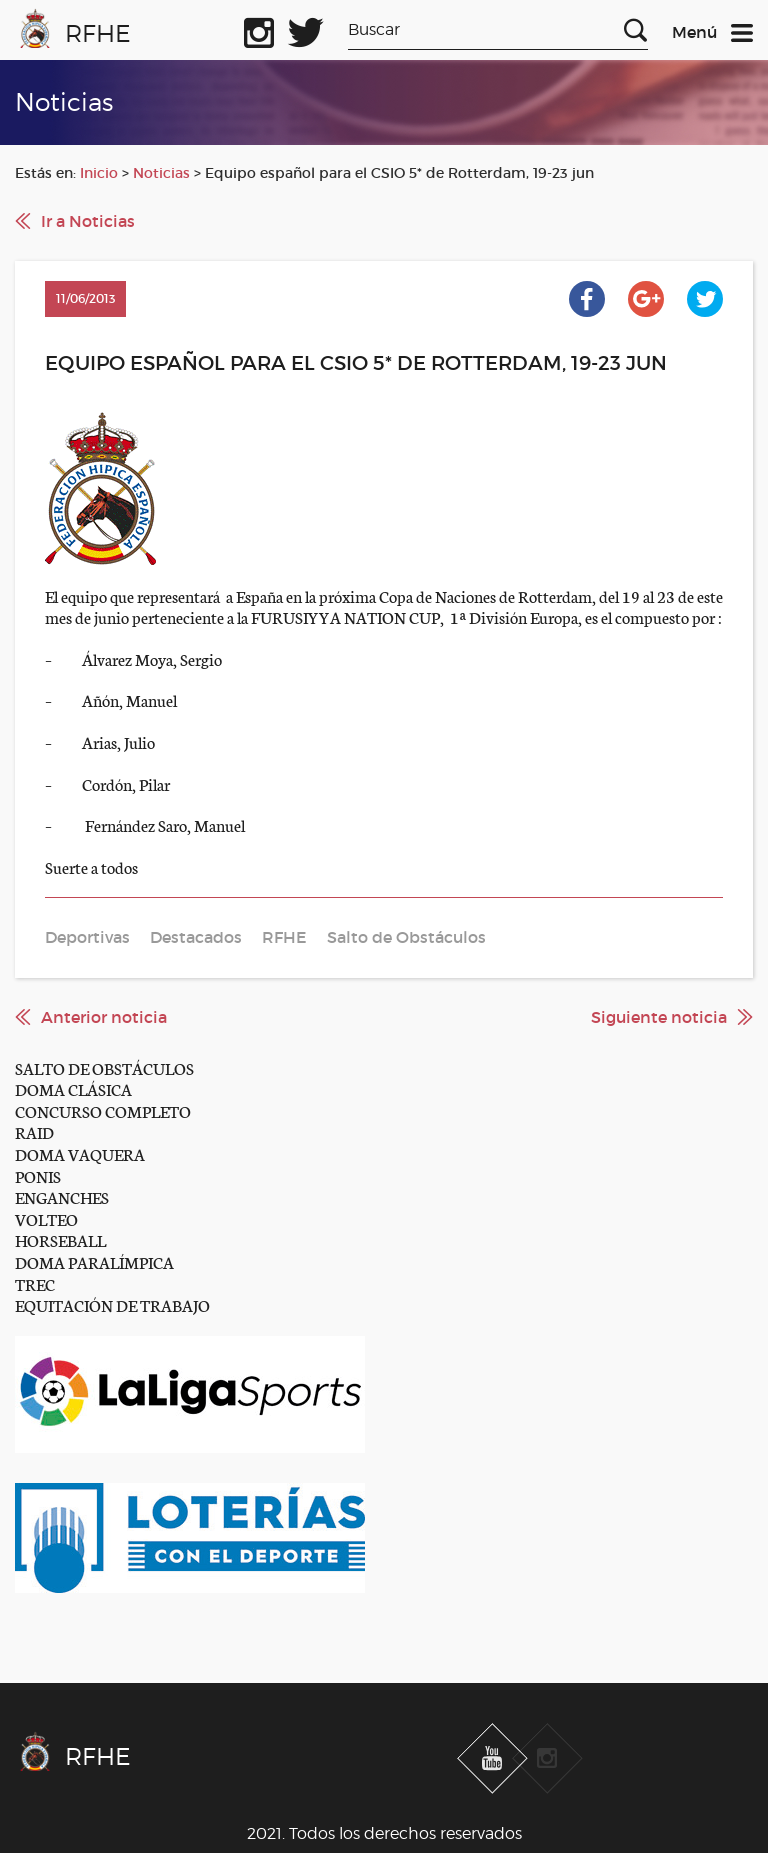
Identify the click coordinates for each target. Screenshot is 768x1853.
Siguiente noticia (659, 1017)
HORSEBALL (60, 1239)
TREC (35, 1283)
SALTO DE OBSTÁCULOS (104, 1067)
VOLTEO (46, 1218)
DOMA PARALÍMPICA (94, 1261)
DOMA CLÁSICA (73, 1088)
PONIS (38, 1175)
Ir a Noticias (88, 221)
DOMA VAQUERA (80, 1153)
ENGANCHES (62, 1196)
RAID (34, 1131)
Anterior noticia (104, 1017)
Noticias (161, 173)
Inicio (99, 173)
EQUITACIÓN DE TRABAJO (112, 1304)
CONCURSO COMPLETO (103, 1110)
